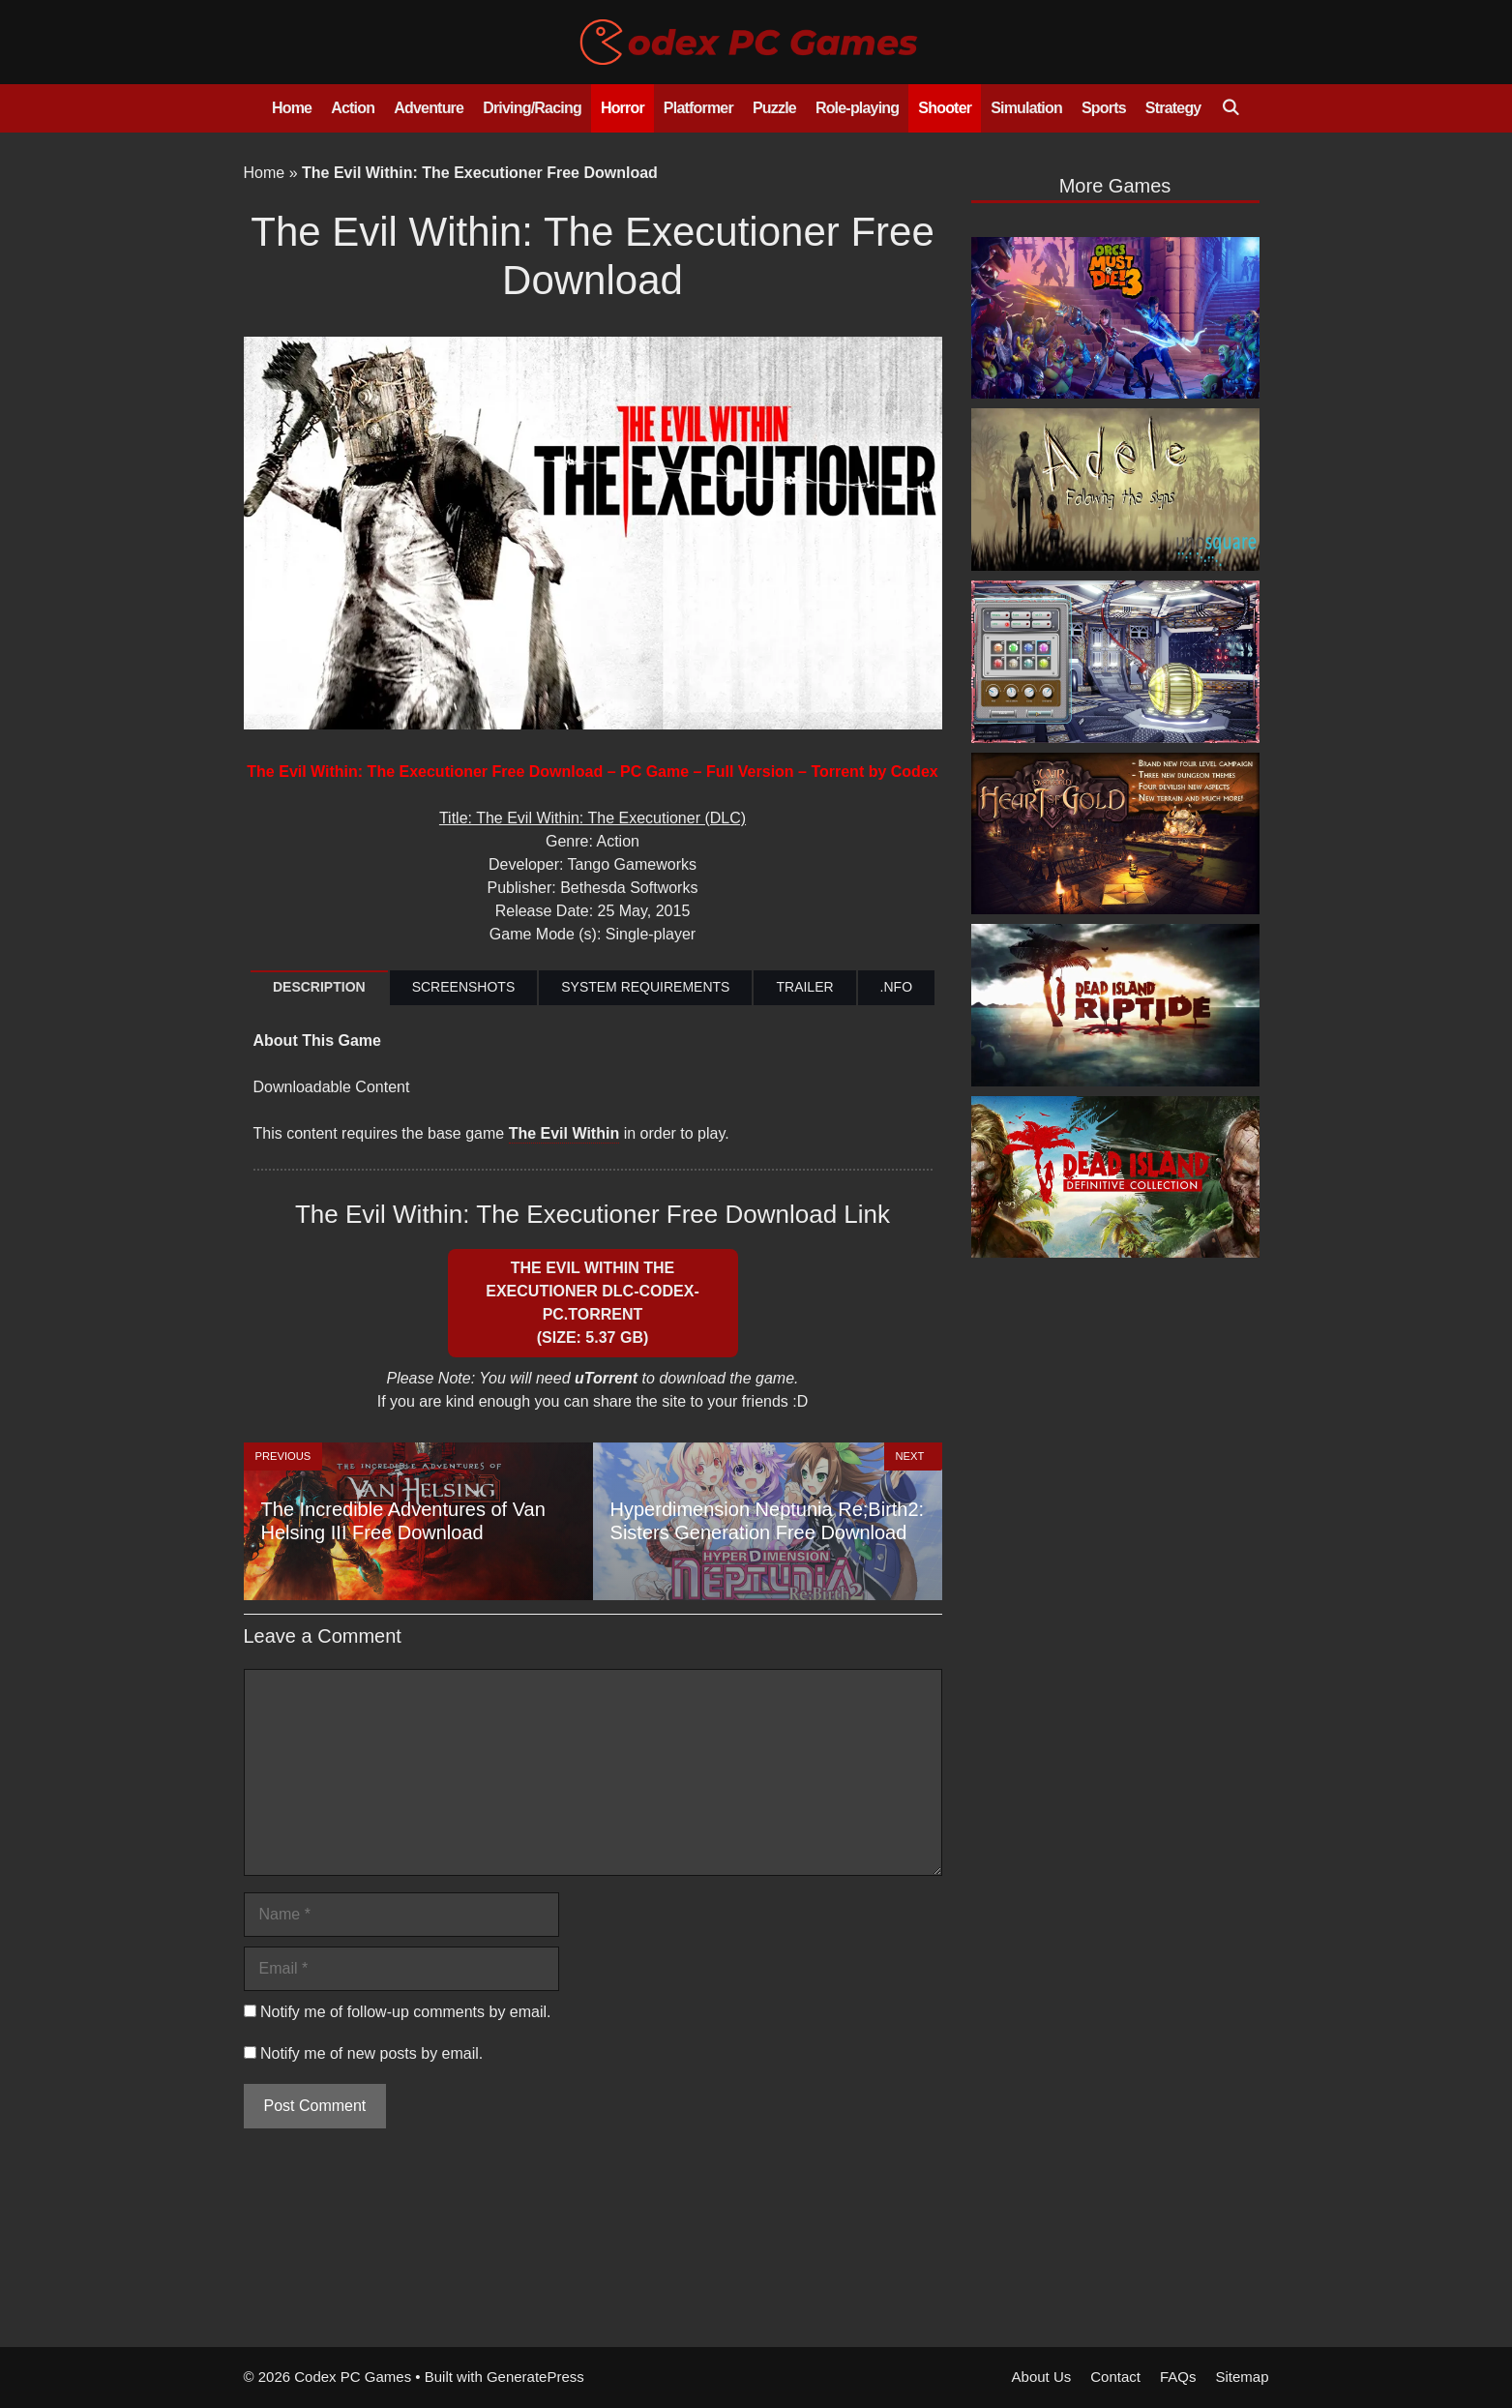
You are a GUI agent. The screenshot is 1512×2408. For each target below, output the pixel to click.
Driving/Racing (532, 108)
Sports (1104, 108)
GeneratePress (535, 2376)
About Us (1042, 2376)
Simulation (1026, 108)
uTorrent (606, 1378)
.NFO (896, 987)
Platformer (698, 108)
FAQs (1178, 2376)
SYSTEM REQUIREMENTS (645, 987)
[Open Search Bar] (1230, 108)
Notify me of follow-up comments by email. (405, 2012)
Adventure (428, 108)
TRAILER (804, 987)
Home (291, 108)
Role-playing (857, 108)
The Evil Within (564, 1133)
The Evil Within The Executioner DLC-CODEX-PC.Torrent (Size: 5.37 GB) (592, 1303)
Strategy (1173, 108)
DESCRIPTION (319, 987)
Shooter (944, 108)
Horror (622, 108)
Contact (1115, 2376)
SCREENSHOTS (464, 987)
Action (352, 108)
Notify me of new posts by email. (371, 2053)
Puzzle (774, 108)
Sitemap (1241, 2376)
